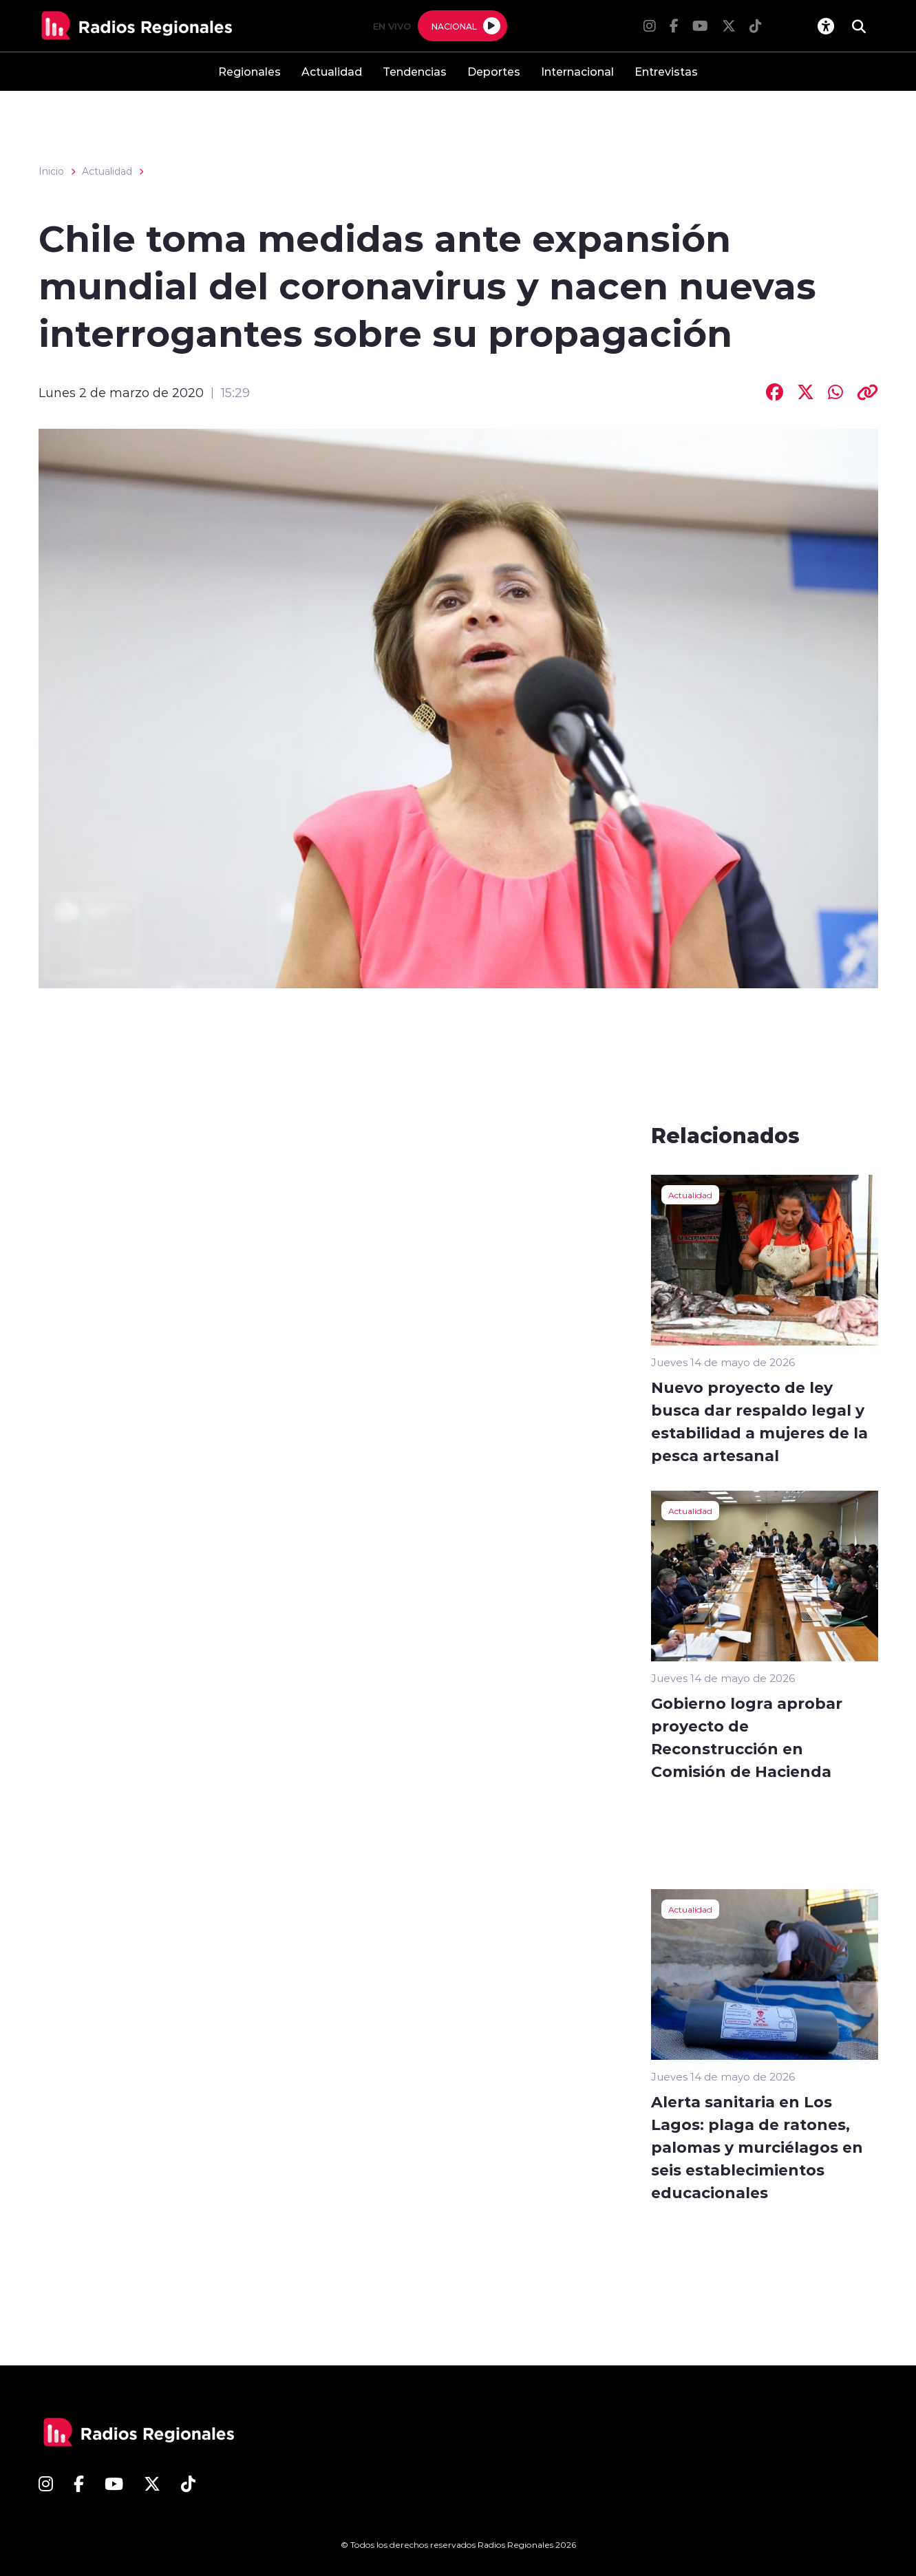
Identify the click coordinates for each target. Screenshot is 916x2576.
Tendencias (415, 71)
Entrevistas (666, 71)
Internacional (577, 71)
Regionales (249, 71)
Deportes (493, 71)
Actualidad (331, 71)
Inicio (51, 171)
